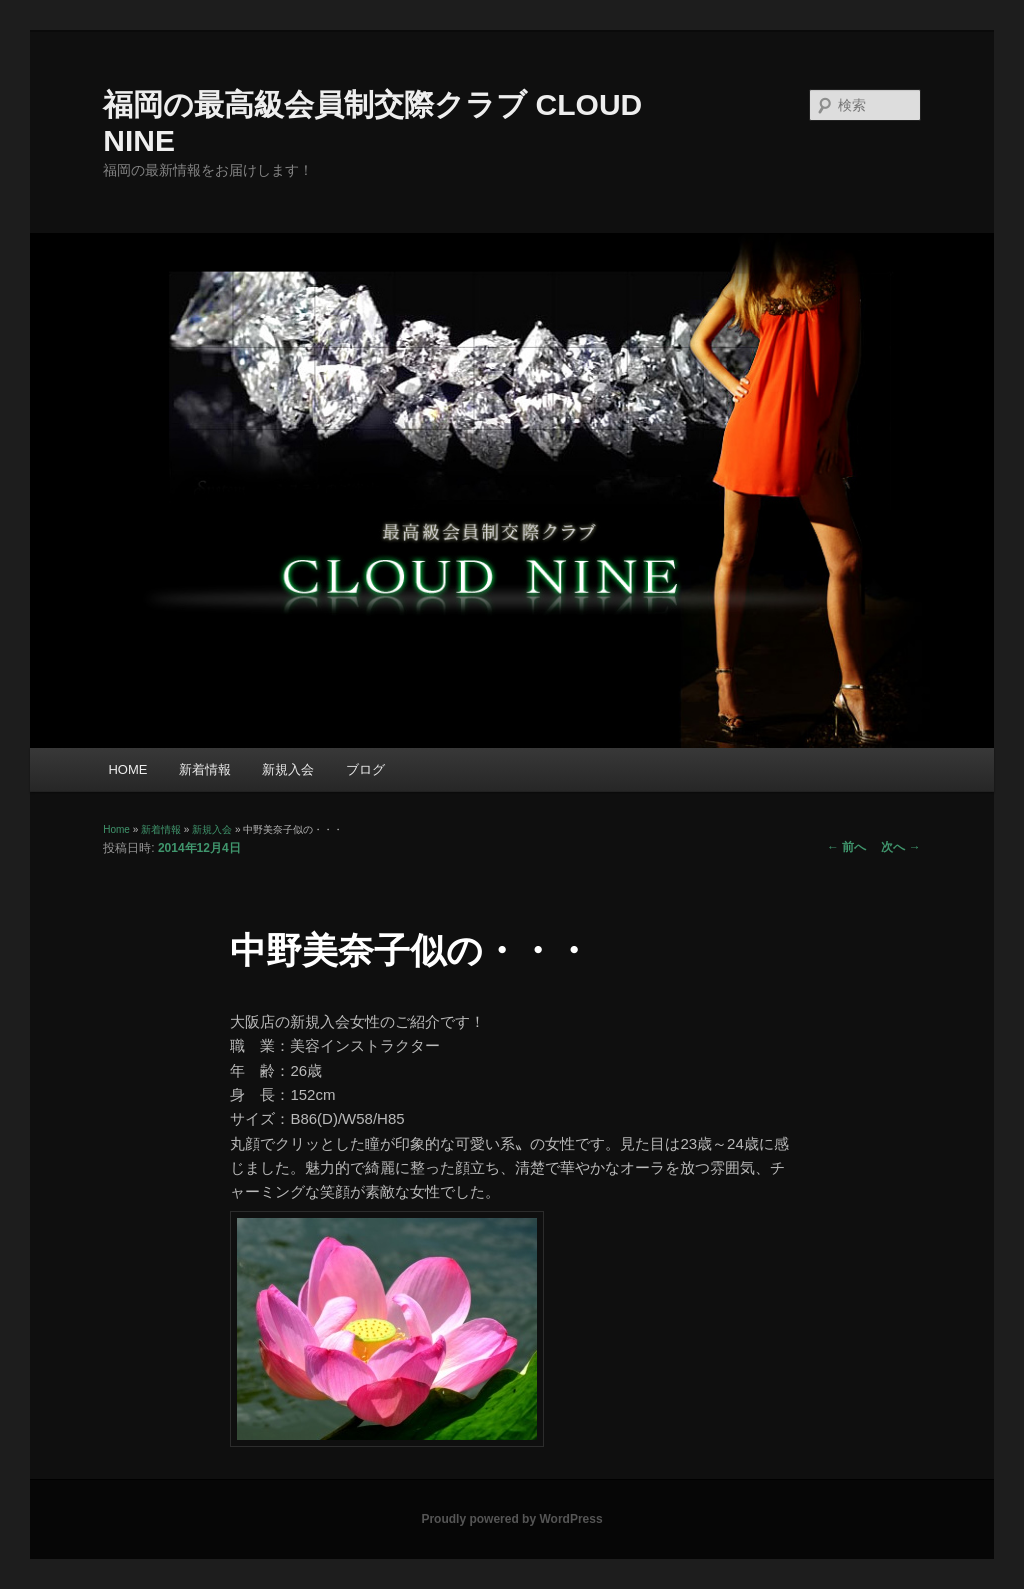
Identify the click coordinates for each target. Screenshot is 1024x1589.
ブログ (365, 769)
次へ (900, 847)
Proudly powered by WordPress (511, 1519)
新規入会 (288, 769)
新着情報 (205, 769)
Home (116, 829)
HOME (127, 769)
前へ (846, 847)
